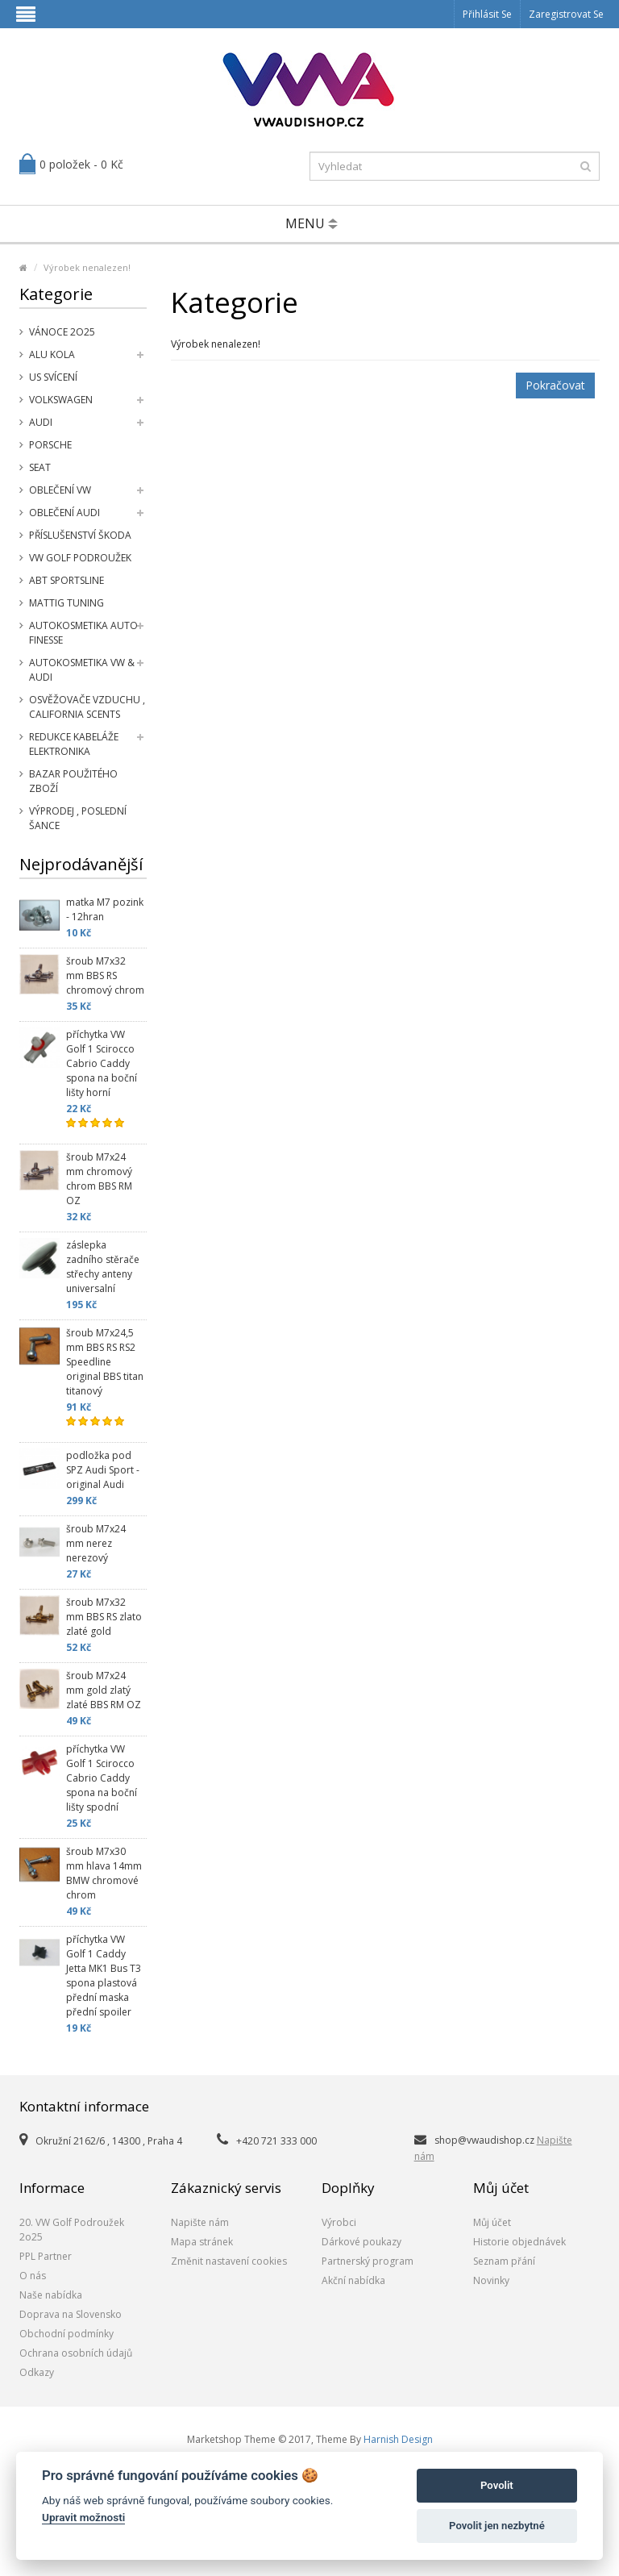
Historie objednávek (519, 2242)
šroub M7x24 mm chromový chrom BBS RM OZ (99, 1178)
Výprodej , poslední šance (78, 818)
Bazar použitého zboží (73, 781)
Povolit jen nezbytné (497, 2526)
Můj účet (492, 2222)
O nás (32, 2275)
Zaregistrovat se (566, 14)
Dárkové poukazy (361, 2242)
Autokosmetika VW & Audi (82, 670)
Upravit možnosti (83, 2517)
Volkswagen (61, 399)
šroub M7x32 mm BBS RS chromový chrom (105, 975)
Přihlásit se (487, 14)
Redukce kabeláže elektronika (73, 744)
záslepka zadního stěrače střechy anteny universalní (102, 1266)
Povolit (496, 2485)
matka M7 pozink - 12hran (104, 909)
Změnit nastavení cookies (229, 2261)
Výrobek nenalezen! (87, 267)
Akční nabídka (353, 2280)
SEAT (40, 467)
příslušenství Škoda (80, 535)
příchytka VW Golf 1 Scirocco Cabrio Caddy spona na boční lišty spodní (101, 1778)
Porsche (50, 445)
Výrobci (339, 2222)
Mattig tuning (66, 603)
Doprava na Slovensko (70, 2314)
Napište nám (200, 2222)
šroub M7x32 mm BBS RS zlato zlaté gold (104, 1616)
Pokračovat (555, 385)
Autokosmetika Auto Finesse (83, 633)
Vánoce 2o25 (62, 332)
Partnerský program (367, 2261)
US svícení (53, 377)
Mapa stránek (202, 2242)
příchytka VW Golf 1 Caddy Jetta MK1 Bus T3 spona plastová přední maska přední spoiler (103, 1975)
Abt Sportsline (66, 580)
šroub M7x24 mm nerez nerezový (96, 1543)
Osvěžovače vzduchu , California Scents (87, 707)
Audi (40, 422)
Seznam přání (504, 2261)
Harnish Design (398, 2439)
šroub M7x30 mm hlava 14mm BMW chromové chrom (104, 1873)
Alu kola (52, 354)
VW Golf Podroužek (80, 558)
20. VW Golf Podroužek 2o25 (71, 2229)
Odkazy (36, 2372)
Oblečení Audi (64, 512)
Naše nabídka (50, 2295)
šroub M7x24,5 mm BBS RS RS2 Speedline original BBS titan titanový (104, 1362)
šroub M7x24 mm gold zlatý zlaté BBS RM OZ (103, 1690)
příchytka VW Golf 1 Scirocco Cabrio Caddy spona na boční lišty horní (101, 1063)
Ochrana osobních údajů (75, 2353)
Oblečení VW (60, 490)
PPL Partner (45, 2256)
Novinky (491, 2280)
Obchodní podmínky (66, 2333)
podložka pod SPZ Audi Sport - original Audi (102, 1469)
